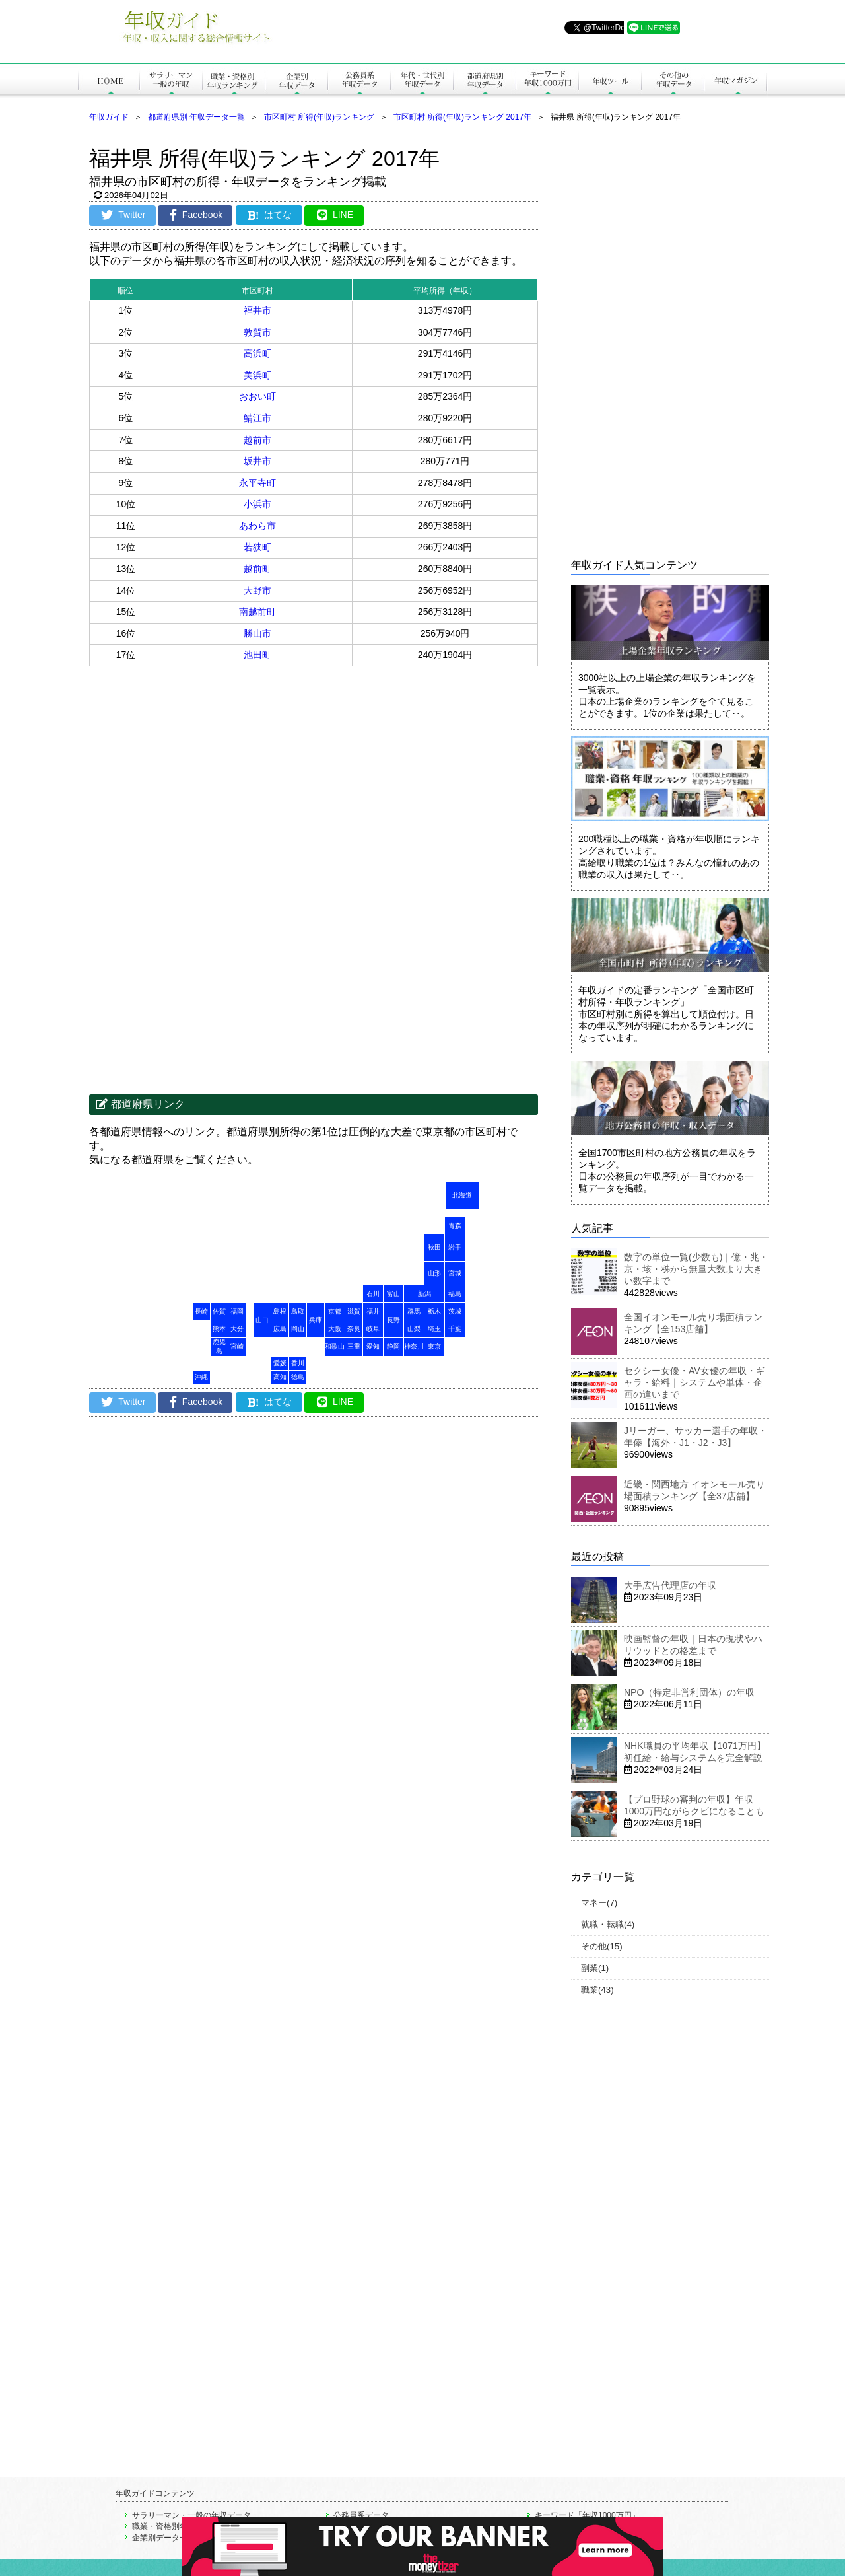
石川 (373, 1293)
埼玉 (434, 1328)
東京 (434, 1346)
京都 (334, 1311)
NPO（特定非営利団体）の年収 (689, 1692)
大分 (237, 1328)
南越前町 (257, 611)
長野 (393, 1320)
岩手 (454, 1247)
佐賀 (219, 1311)
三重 (353, 1346)
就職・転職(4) (607, 1924)
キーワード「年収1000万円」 (587, 2515)
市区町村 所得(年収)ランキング (319, 117)
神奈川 (414, 1346)
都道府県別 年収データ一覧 (196, 117)
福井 (373, 1311)
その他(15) (602, 1946)
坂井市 (257, 461)
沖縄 (201, 1376)
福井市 (257, 310)
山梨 (414, 1328)
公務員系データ (361, 2515)
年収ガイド (109, 117)
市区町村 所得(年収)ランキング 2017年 (462, 117)
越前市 (257, 440)
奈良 (353, 1328)
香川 (297, 1363)
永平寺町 (257, 483)
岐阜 (373, 1328)
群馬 (414, 1311)
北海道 (462, 1195)
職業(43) (597, 1990)
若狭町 (257, 547)
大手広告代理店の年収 (670, 1585)
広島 (280, 1328)
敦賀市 (257, 332)
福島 (454, 1293)
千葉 (454, 1328)
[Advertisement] (201, 772)
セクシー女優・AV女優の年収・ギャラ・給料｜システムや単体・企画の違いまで (694, 1382)
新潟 (424, 1293)
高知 (280, 1376)
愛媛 (280, 1363)
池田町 (257, 654)
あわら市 (257, 525)
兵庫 (315, 1320)
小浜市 (257, 504)
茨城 (454, 1311)
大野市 (257, 590)
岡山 (297, 1328)
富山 (393, 1293)
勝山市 (257, 633)
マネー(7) (599, 1903)
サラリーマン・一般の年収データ (191, 2515)
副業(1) (595, 1968)
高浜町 (257, 353)
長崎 (201, 1311)
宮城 (454, 1273)
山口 (262, 1320)
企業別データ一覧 (163, 2537)
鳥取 (297, 1311)
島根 (280, 1311)
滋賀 (353, 1311)
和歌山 (335, 1346)
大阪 (334, 1328)
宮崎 (237, 1346)
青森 (454, 1225)
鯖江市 (257, 418)
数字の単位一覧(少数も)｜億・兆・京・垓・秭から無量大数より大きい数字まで (696, 1269)
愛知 (373, 1346)
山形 (434, 1273)
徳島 (297, 1376)
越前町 (257, 568)
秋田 (434, 1247)
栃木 (434, 1311)
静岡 (393, 1346)
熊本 (219, 1328)
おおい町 (257, 396)
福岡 (237, 1311)
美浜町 (257, 375)
